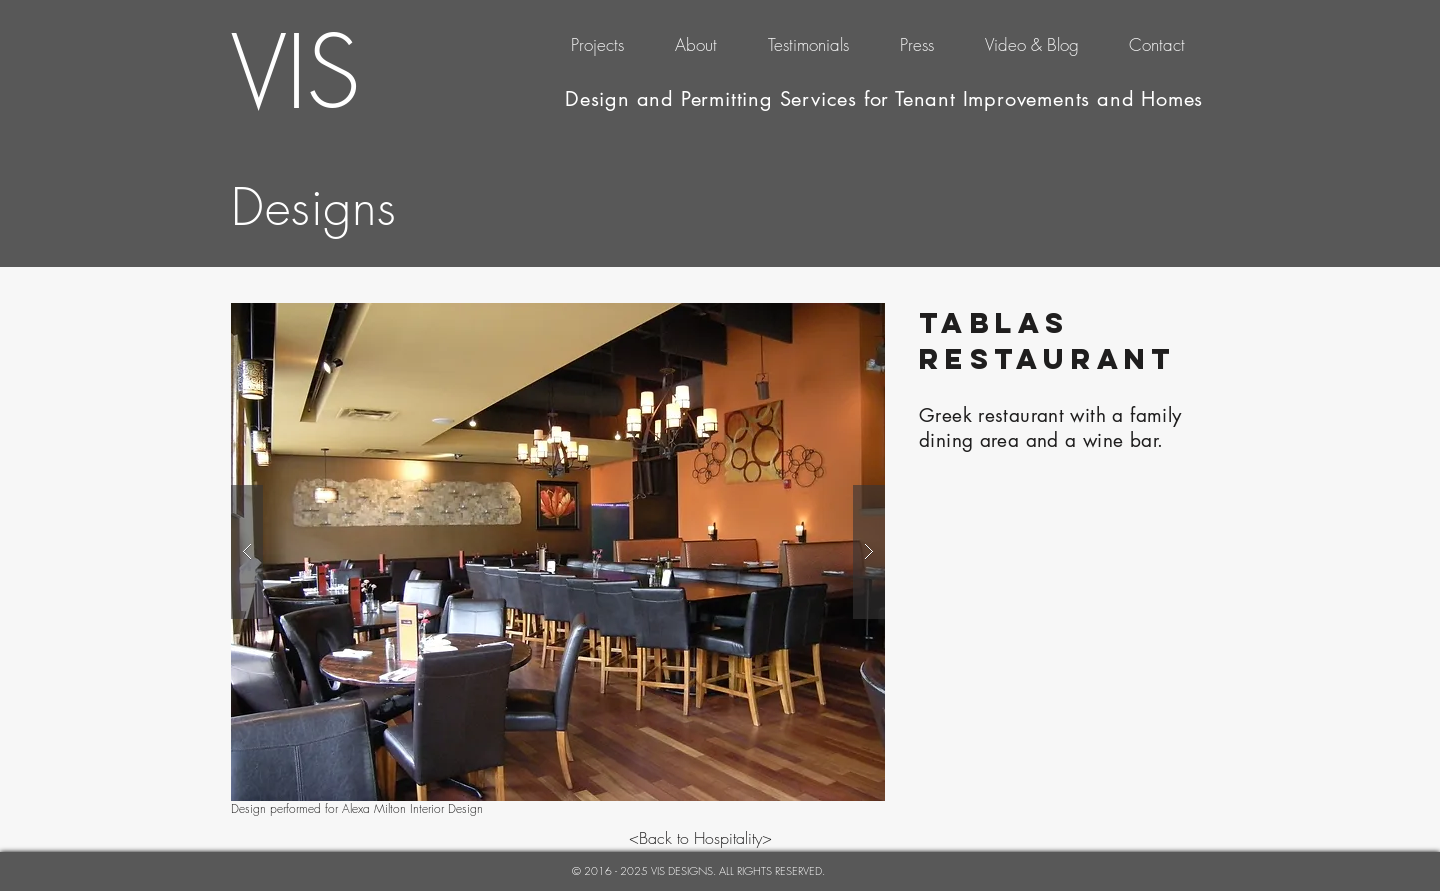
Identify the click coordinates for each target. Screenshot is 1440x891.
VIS (295, 72)
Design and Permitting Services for (730, 99)
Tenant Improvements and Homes (1049, 99)
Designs (314, 207)
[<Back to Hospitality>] (700, 838)
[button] (558, 552)
